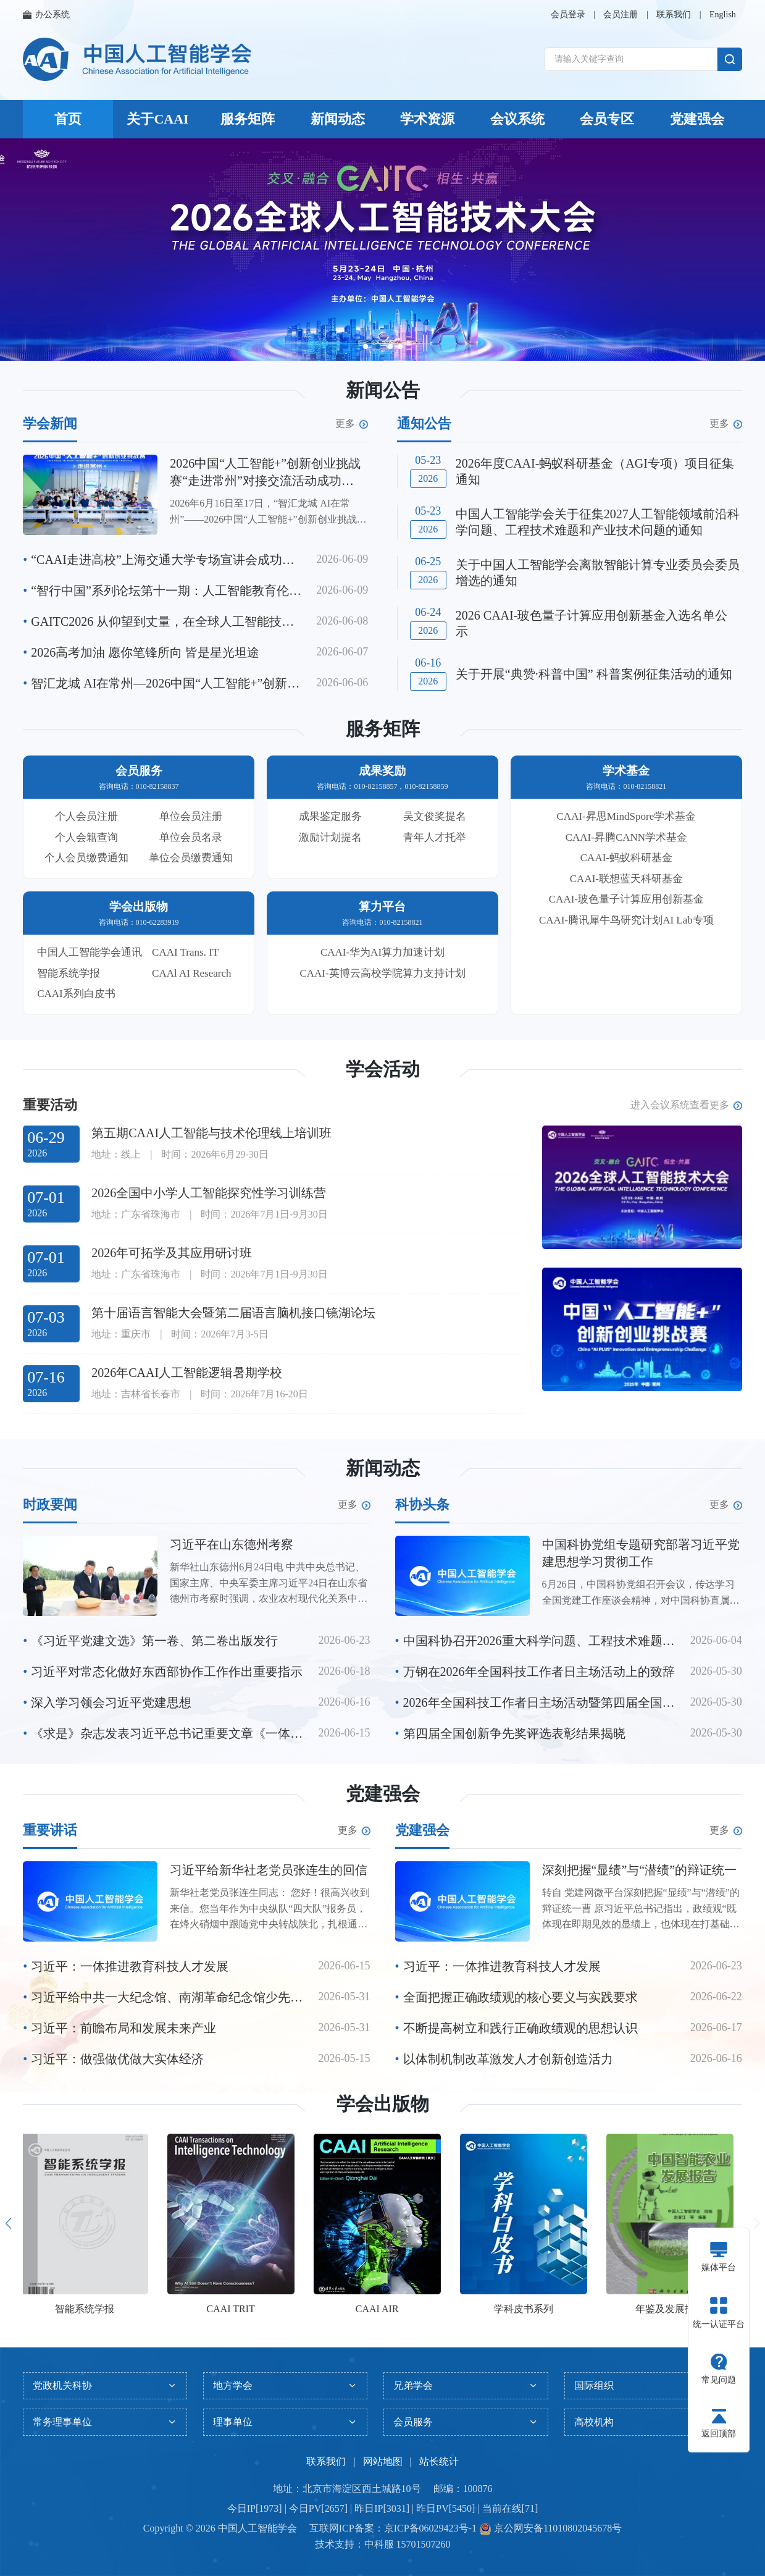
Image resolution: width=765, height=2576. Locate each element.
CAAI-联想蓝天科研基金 (626, 879)
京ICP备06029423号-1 (430, 2528)
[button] (365, 346)
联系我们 (673, 14)
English (722, 14)
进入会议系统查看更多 (686, 1105)
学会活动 (383, 1069)
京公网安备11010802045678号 (556, 2528)
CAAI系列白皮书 (76, 994)
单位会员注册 (190, 816)
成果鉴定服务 (330, 816)
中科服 (379, 2544)
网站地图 (383, 2461)
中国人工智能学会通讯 (89, 952)
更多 (351, 424)
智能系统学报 (68, 973)
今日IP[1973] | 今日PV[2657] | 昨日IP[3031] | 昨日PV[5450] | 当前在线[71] (382, 2508)
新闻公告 (383, 390)
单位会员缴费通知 (191, 858)
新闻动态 (338, 119)
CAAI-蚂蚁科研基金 (626, 858)
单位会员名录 (190, 837)
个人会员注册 (86, 816)
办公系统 (46, 14)
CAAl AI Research (191, 973)
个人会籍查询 (86, 837)
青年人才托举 (434, 837)
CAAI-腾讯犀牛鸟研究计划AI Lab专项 (626, 920)
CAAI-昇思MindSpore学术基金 (626, 816)
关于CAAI (157, 119)
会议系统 (517, 119)
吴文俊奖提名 (434, 816)
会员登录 (568, 14)
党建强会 (697, 119)
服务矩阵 (247, 119)
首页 (68, 119)
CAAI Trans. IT (185, 952)
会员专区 (607, 119)
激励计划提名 (330, 837)
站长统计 (439, 2461)
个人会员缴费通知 (86, 858)
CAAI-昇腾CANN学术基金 (626, 837)
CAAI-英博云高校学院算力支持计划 (382, 973)
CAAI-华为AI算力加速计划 (382, 952)
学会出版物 (383, 2104)
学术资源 (427, 119)
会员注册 (620, 14)
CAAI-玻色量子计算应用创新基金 (626, 899)
